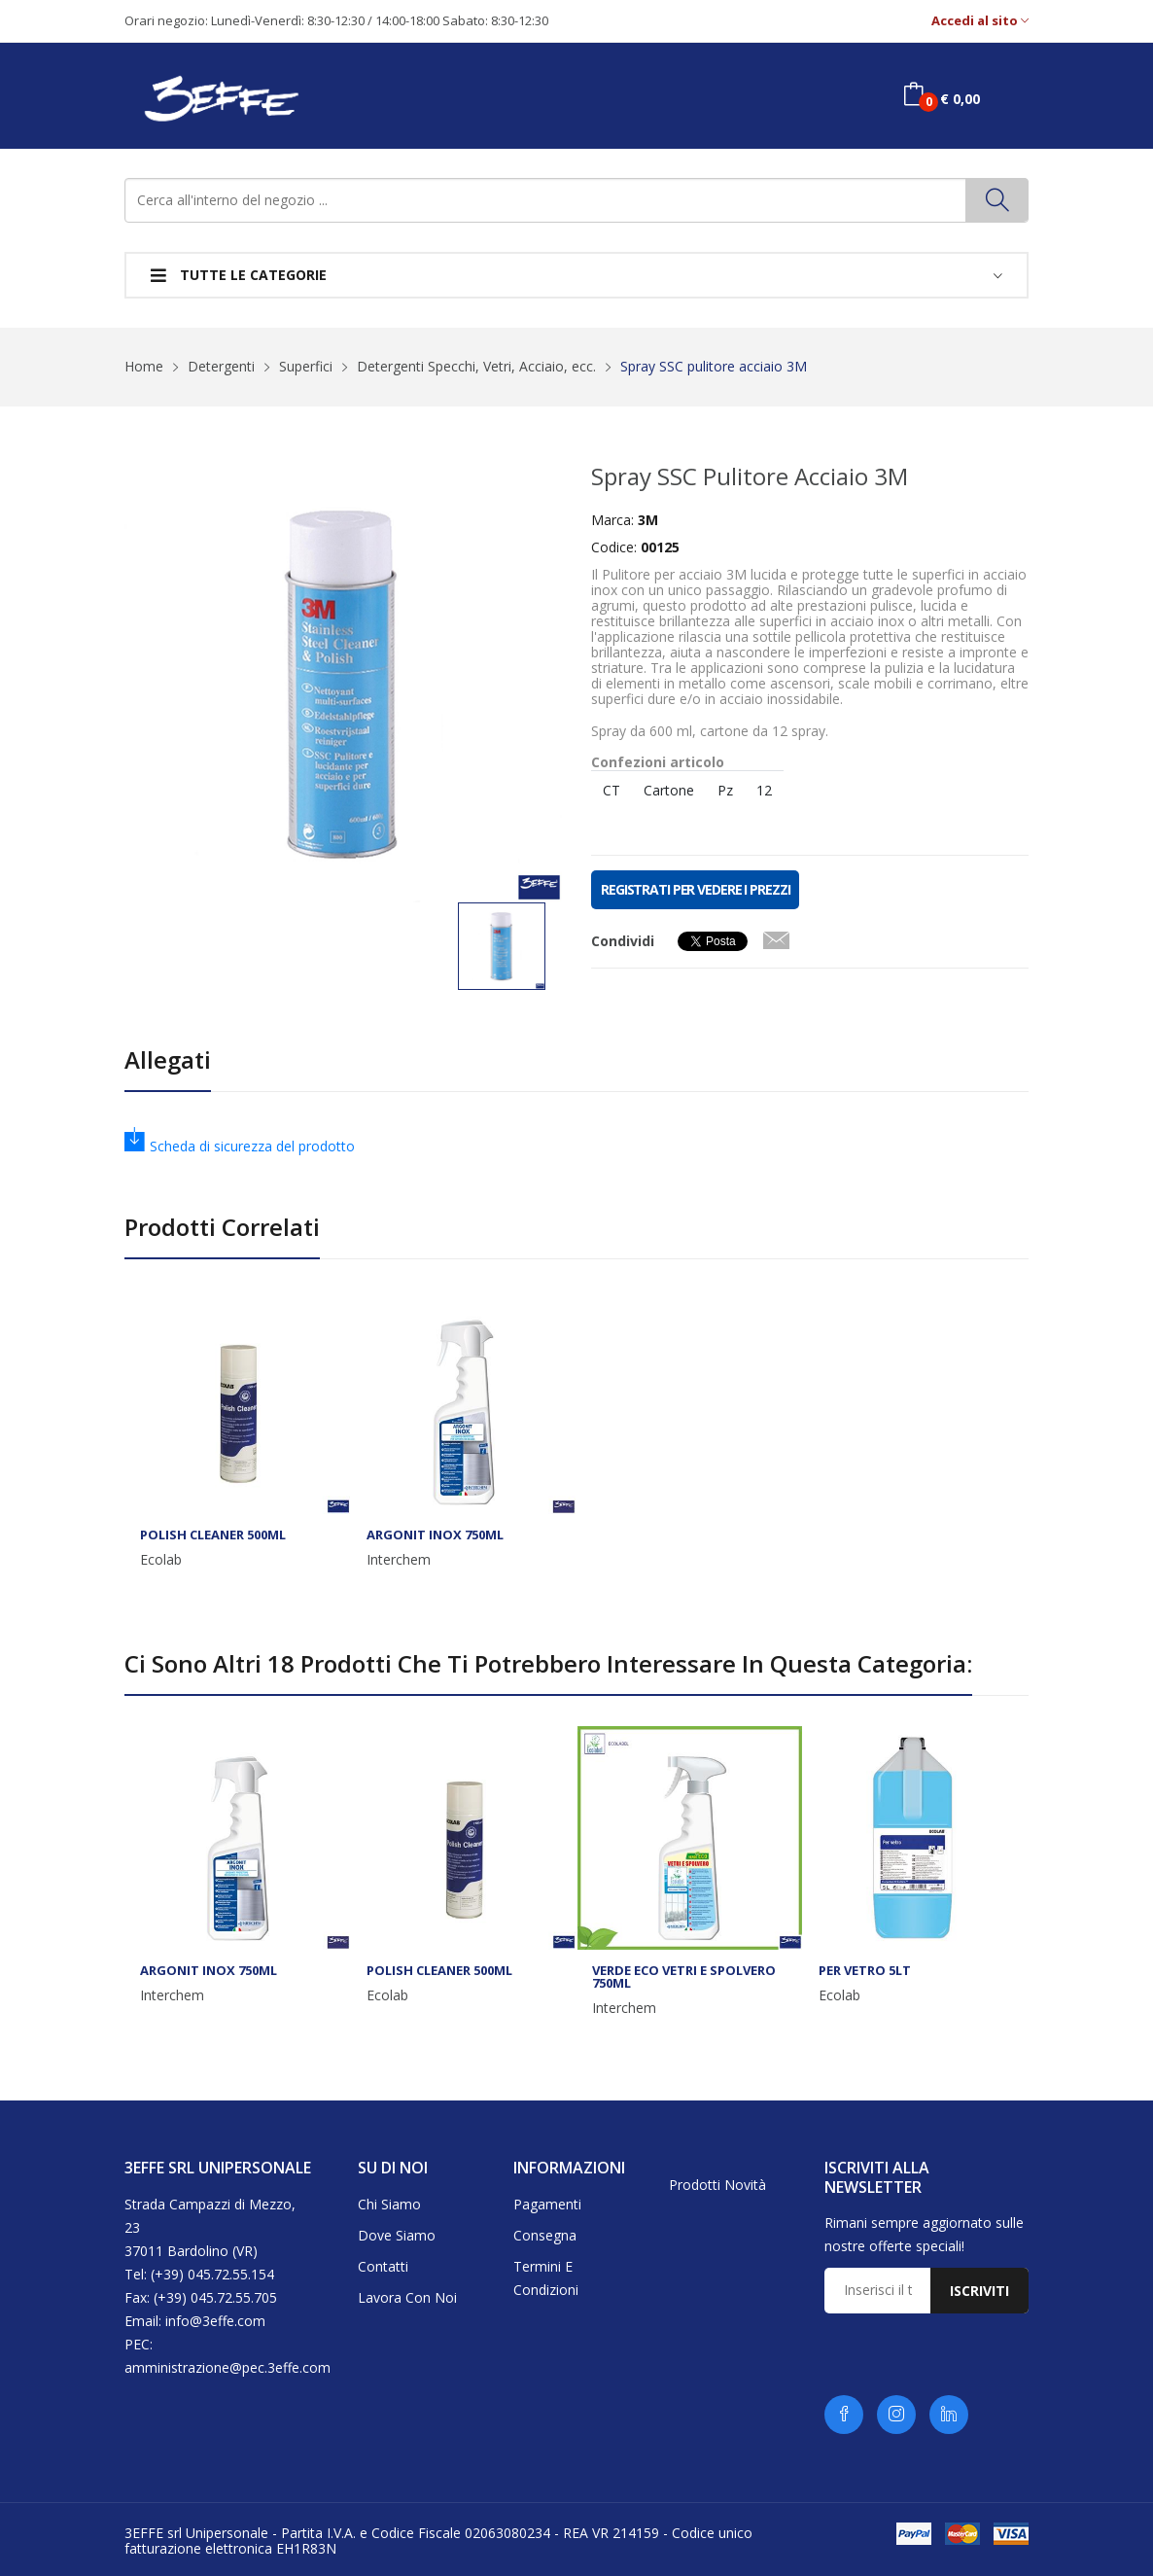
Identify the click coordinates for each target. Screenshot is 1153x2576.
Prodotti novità (717, 2184)
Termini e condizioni (545, 2278)
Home (143, 366)
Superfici (305, 366)
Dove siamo (397, 2235)
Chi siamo (389, 2204)
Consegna (544, 2235)
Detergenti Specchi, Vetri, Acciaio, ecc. (476, 366)
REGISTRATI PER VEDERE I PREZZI (695, 889)
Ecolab (161, 1560)
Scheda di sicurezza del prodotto (239, 1146)
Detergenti (221, 366)
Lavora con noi (407, 2297)
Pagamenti (547, 2204)
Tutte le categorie (239, 274)
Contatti (383, 2266)
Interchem (399, 1560)
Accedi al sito (980, 21)
